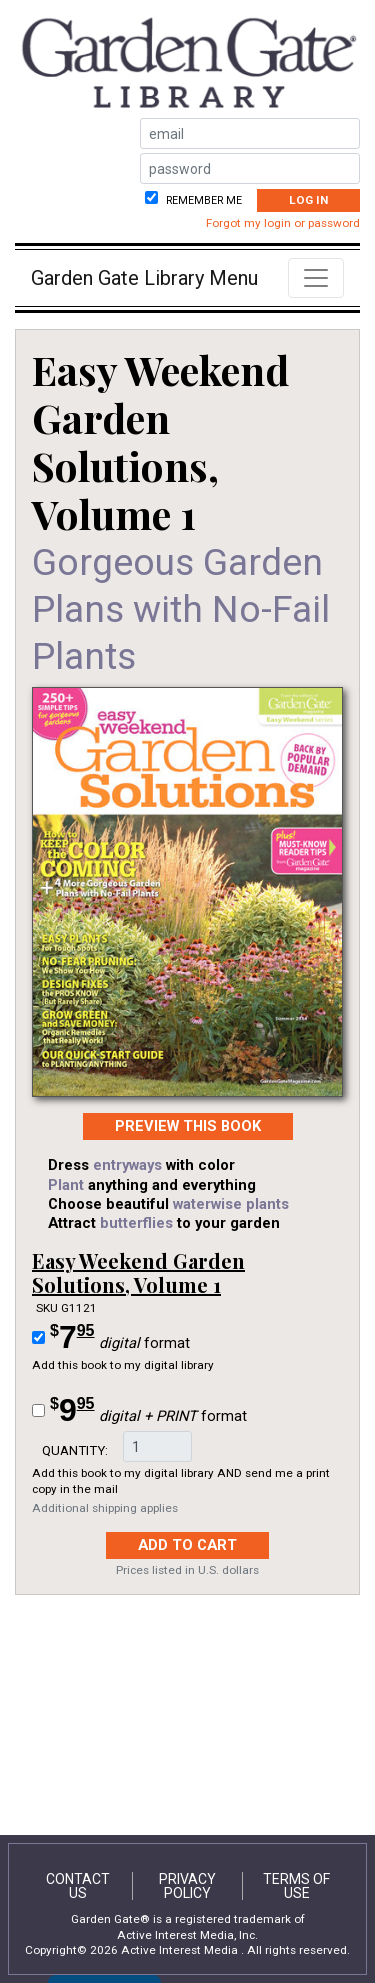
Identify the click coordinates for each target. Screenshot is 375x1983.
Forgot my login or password (283, 223)
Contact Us (78, 1886)
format (120, 1337)
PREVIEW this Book (188, 1126)
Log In (308, 200)
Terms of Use (296, 1886)
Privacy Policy (187, 1886)
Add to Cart (187, 1545)
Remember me (202, 200)
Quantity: (75, 1450)
